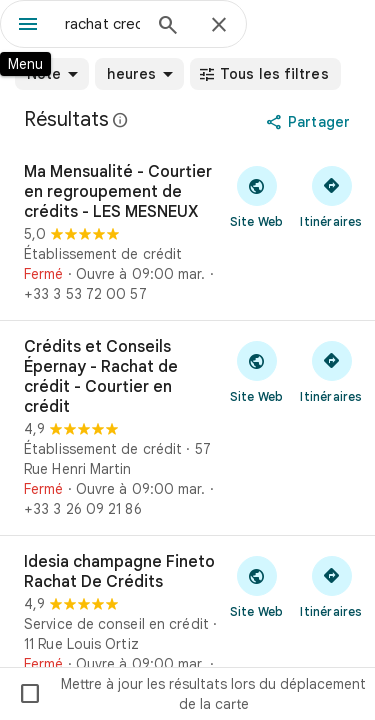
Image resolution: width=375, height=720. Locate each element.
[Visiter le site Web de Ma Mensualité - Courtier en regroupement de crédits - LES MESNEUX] (256, 196)
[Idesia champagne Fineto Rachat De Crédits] (187, 623)
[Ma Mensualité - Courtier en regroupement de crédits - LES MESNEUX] (187, 233)
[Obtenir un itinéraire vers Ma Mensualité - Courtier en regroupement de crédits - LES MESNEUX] (331, 196)
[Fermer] (219, 26)
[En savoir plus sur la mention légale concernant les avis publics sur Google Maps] (121, 120)
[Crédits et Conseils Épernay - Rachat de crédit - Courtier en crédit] (187, 428)
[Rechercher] (168, 27)
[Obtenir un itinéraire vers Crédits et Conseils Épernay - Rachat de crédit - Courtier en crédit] (331, 371)
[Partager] (310, 122)
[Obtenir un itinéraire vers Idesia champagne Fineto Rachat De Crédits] (331, 586)
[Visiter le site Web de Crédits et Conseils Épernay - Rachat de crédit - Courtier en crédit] (256, 371)
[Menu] (28, 26)
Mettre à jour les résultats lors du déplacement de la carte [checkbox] (192, 694)
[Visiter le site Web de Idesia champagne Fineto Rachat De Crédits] (256, 586)
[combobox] (102, 24)
